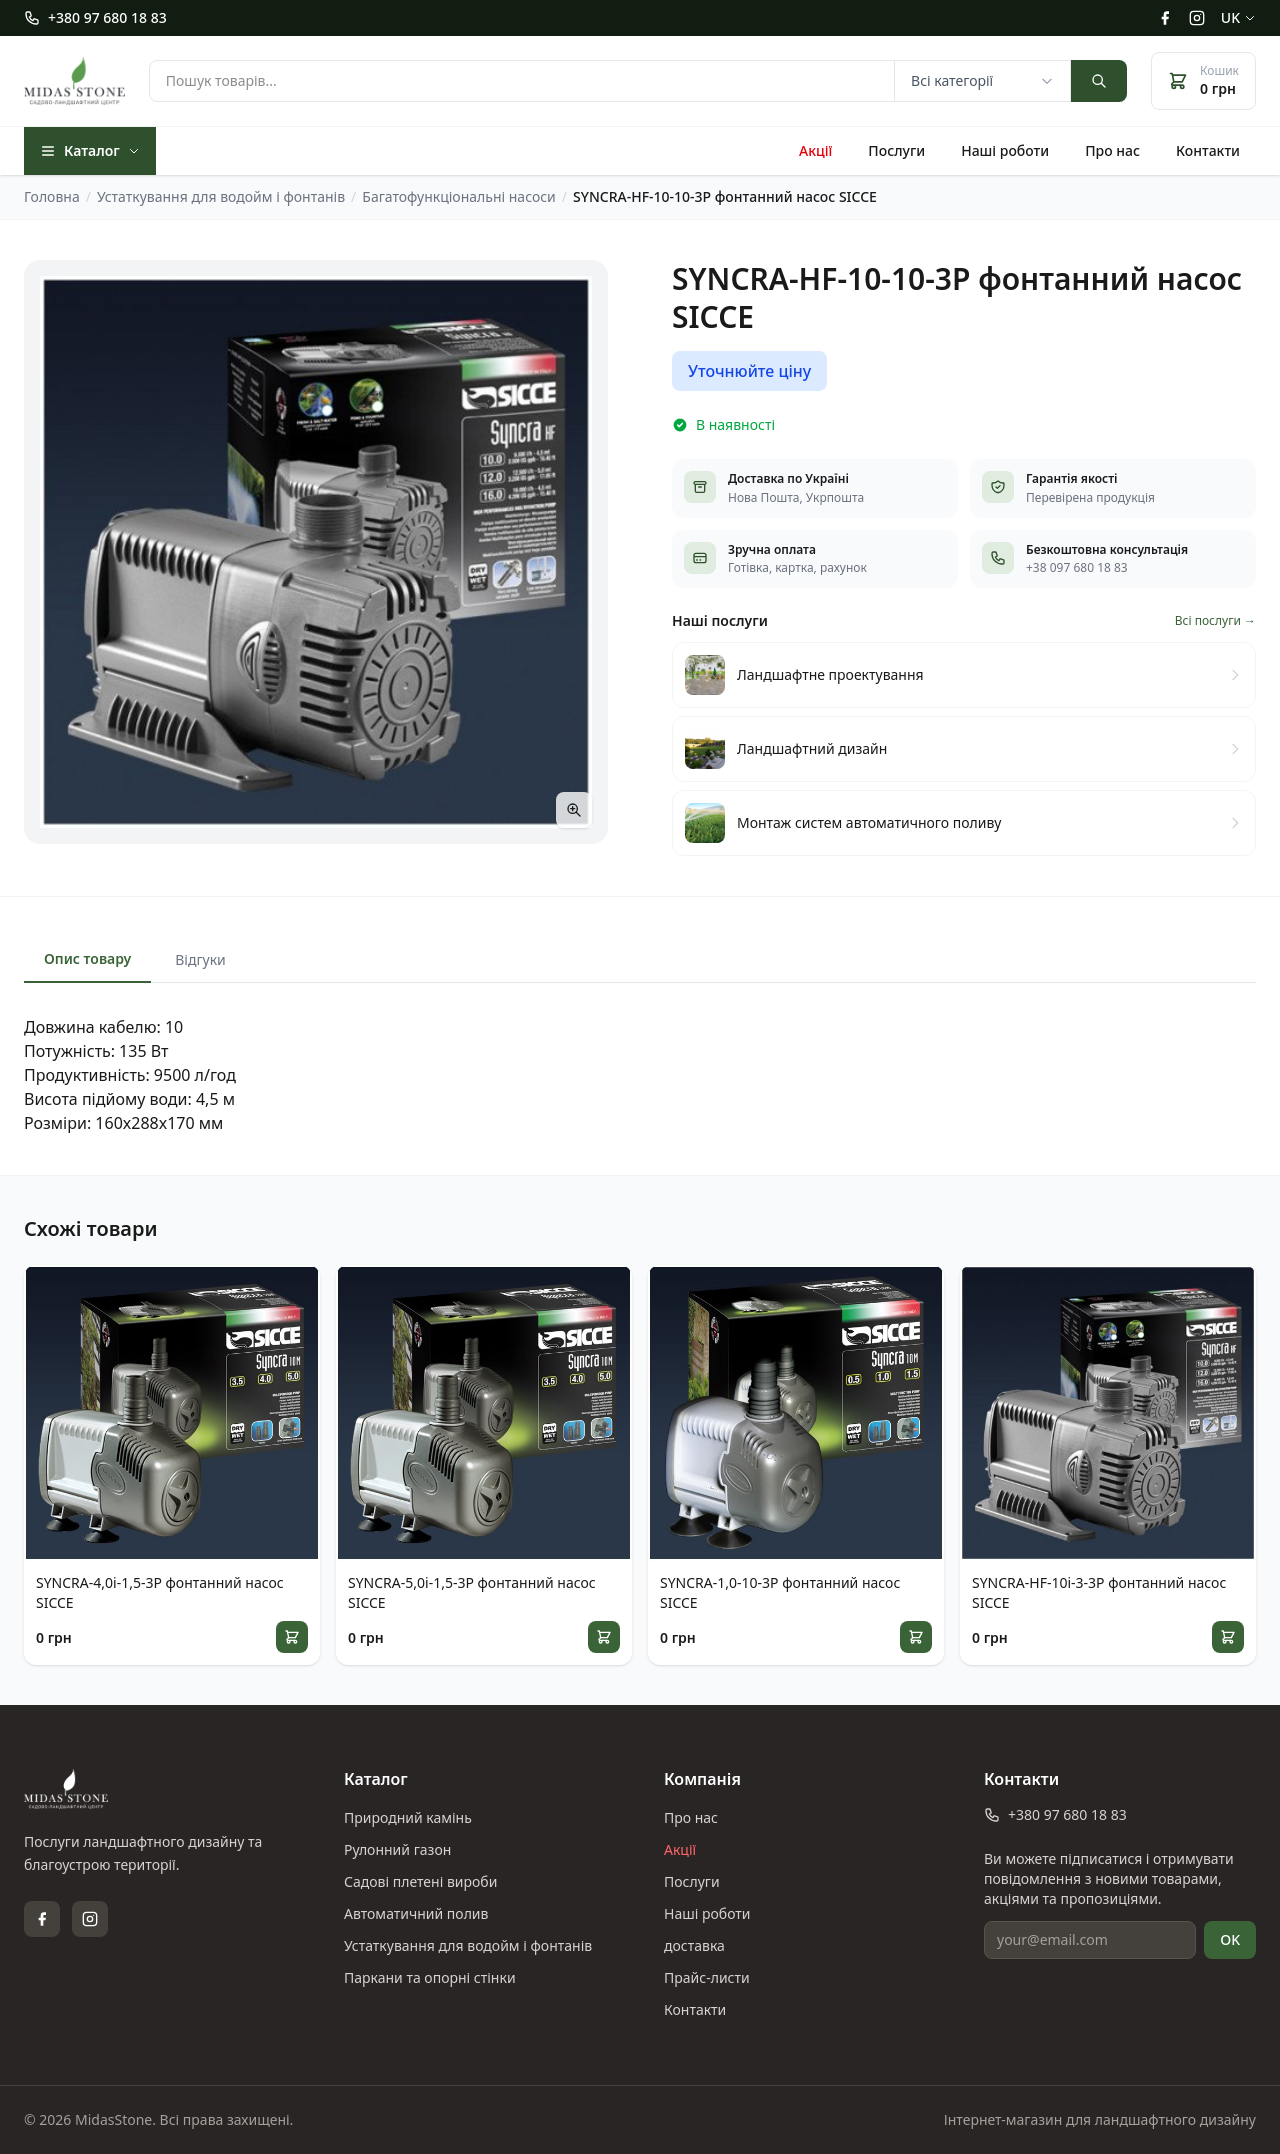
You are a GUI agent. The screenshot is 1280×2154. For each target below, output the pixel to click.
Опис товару (87, 958)
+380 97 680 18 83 (95, 17)
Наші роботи (1005, 150)
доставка (694, 1945)
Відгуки (200, 959)
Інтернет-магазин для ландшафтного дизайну (1100, 2119)
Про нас (1112, 150)
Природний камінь (408, 1817)
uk (1238, 17)
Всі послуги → (1215, 621)
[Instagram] (1197, 18)
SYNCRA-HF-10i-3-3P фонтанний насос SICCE (1099, 1592)
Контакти (1208, 150)
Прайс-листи (707, 1977)
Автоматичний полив (416, 1913)
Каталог (90, 150)
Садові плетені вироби (420, 1881)
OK (1230, 1939)
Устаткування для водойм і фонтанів (468, 1945)
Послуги (896, 150)
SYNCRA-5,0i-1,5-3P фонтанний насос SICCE (472, 1592)
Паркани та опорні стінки (430, 1977)
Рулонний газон (397, 1849)
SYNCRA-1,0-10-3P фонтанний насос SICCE (780, 1592)
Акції (815, 150)
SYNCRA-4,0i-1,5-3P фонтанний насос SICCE (160, 1592)
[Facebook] (1165, 18)
